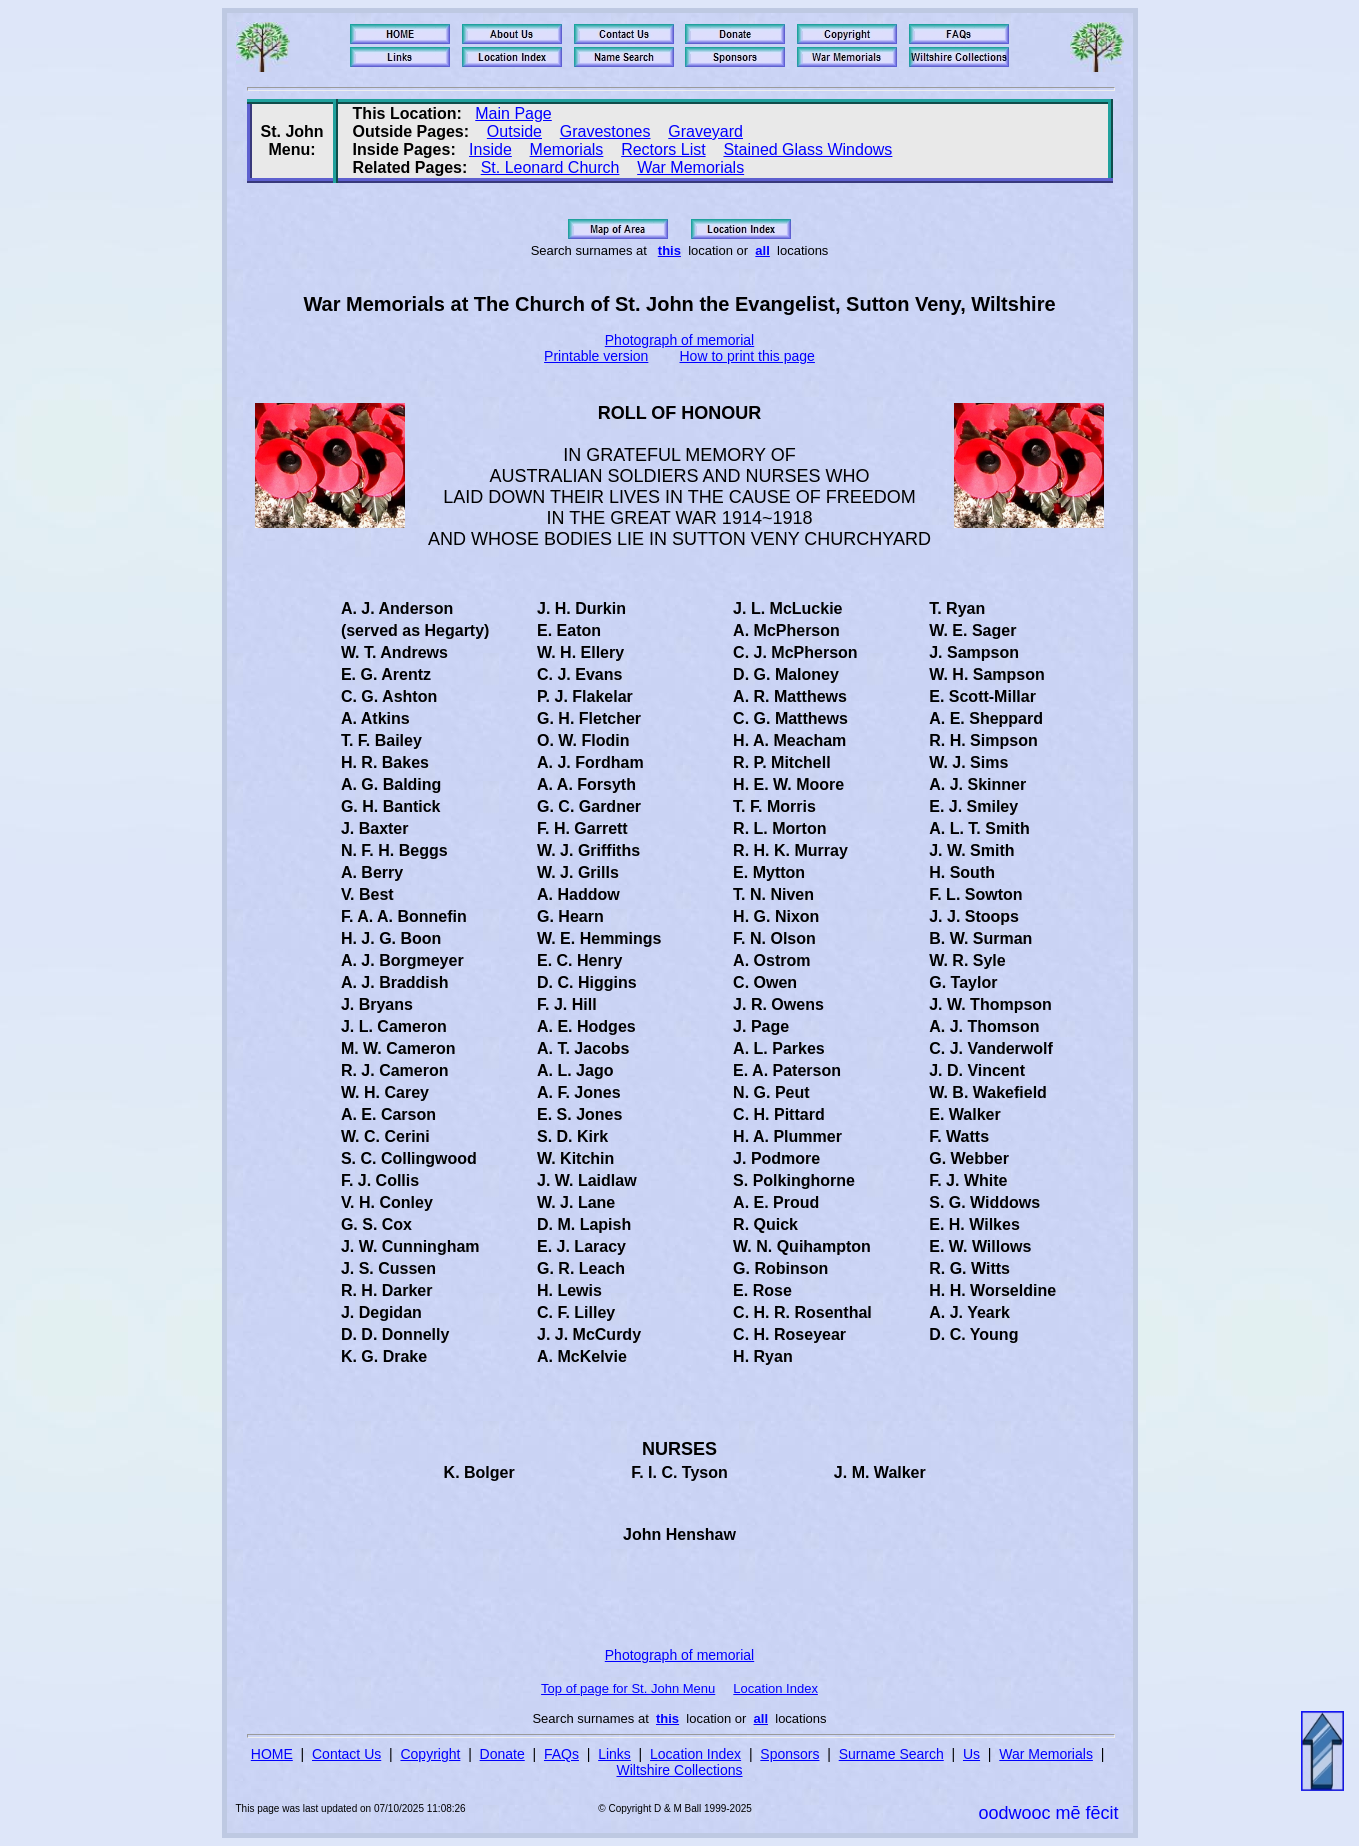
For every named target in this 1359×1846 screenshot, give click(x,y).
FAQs (561, 1754)
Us (971, 1754)
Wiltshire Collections (679, 1770)
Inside (490, 149)
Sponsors (789, 1754)
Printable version (596, 356)
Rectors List (663, 149)
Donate (502, 1754)
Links (614, 1754)
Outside (514, 131)
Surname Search (891, 1754)
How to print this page (747, 356)
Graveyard (705, 131)
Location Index (775, 1688)
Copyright (430, 1754)
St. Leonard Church (550, 167)
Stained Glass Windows (807, 149)
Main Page (513, 113)
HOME (272, 1754)
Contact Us (346, 1754)
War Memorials (690, 167)
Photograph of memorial (679, 340)
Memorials (567, 149)
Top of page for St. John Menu (628, 1688)
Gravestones (605, 131)
